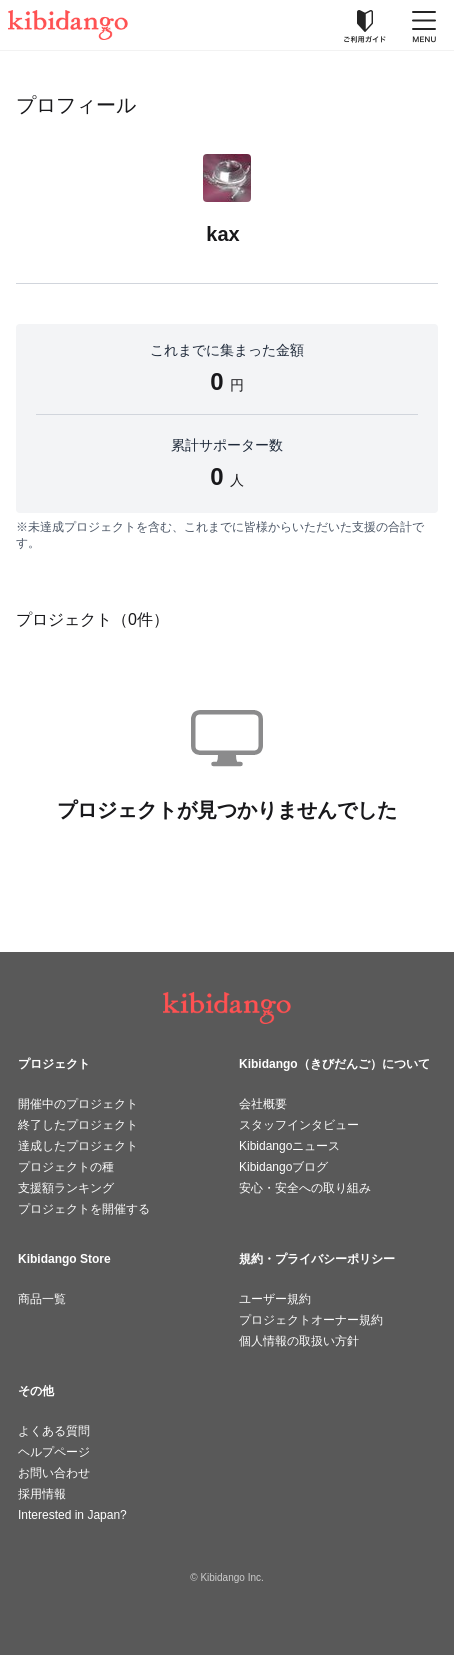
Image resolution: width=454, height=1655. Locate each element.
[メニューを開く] (424, 25)
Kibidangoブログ (283, 1167)
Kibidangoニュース (289, 1146)
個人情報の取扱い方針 (299, 1341)
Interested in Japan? (72, 1515)
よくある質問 (54, 1431)
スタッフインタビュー (299, 1125)
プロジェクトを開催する (84, 1209)
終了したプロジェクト (78, 1125)
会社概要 (263, 1104)
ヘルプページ (54, 1452)
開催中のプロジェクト (78, 1104)
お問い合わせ (54, 1473)
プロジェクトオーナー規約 (311, 1320)
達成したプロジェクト (78, 1146)
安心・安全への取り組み (305, 1188)
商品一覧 (42, 1299)
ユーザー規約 (275, 1299)
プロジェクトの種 (66, 1167)
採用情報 (42, 1494)
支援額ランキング (66, 1188)
